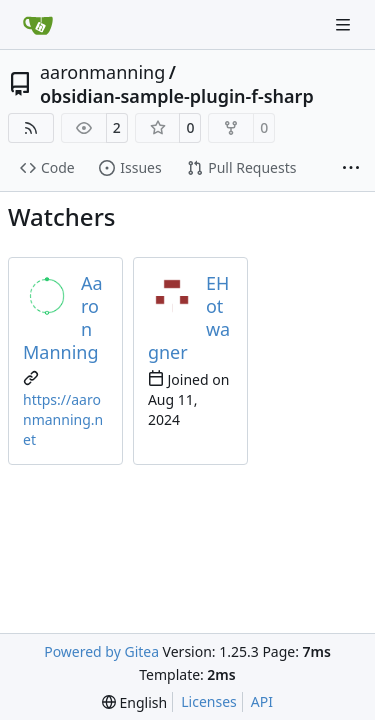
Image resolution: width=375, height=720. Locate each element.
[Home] (38, 25)
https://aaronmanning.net (63, 419)
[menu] (134, 702)
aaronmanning (102, 72)
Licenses (209, 701)
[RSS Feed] (31, 128)
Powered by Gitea (101, 651)
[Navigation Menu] (345, 24)
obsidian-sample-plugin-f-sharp (177, 96)
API (262, 701)
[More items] (351, 169)
